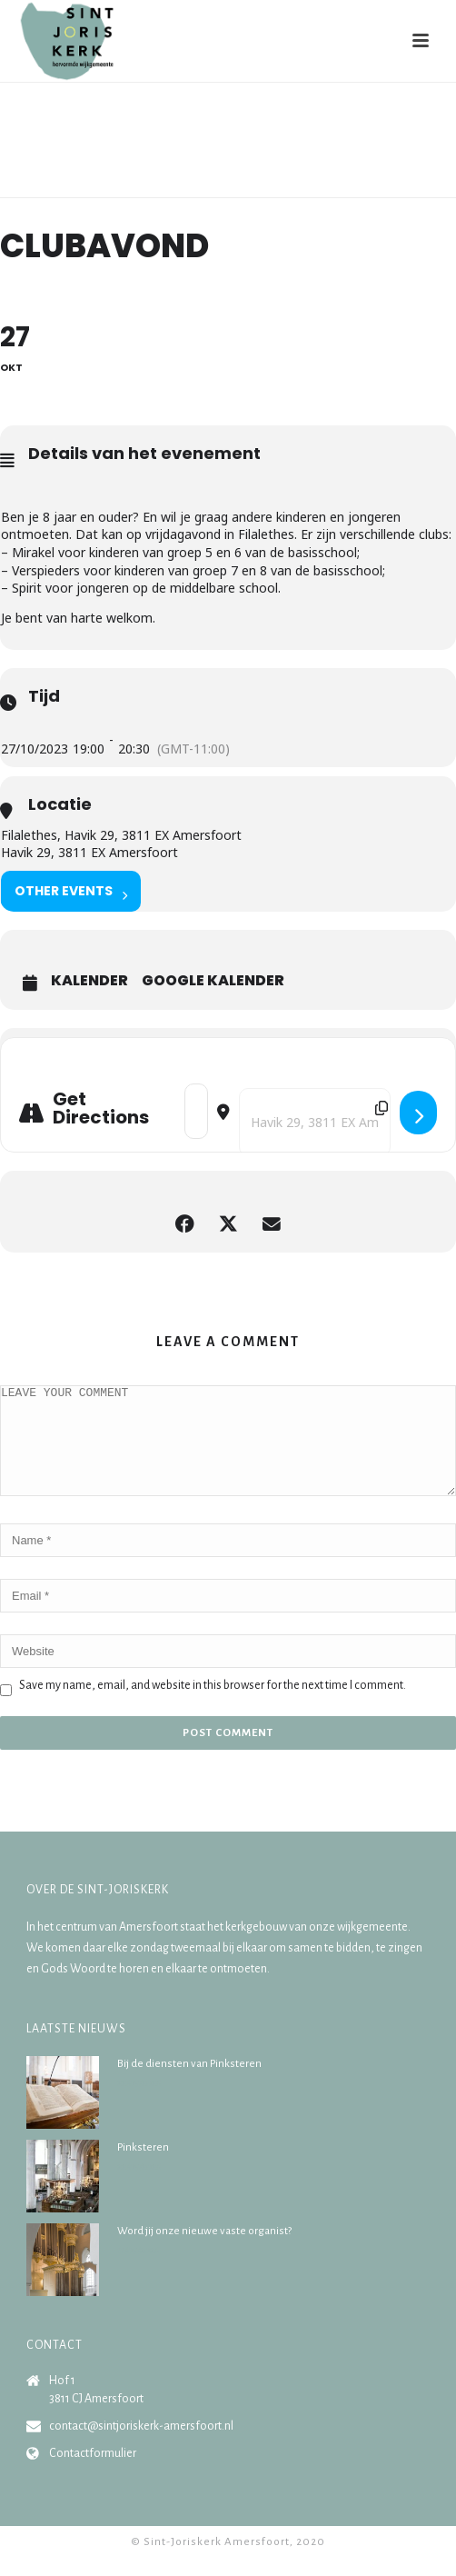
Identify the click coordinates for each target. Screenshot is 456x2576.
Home (167, 184)
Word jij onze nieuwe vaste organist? (204, 2253)
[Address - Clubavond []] (196, 1111)
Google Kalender (213, 981)
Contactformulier (92, 2475)
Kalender (89, 981)
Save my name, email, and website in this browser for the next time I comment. (212, 1707)
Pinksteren (143, 2169)
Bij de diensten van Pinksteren (189, 2086)
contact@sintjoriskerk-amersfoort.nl (141, 2447)
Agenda (213, 184)
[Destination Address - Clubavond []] (315, 1122)
